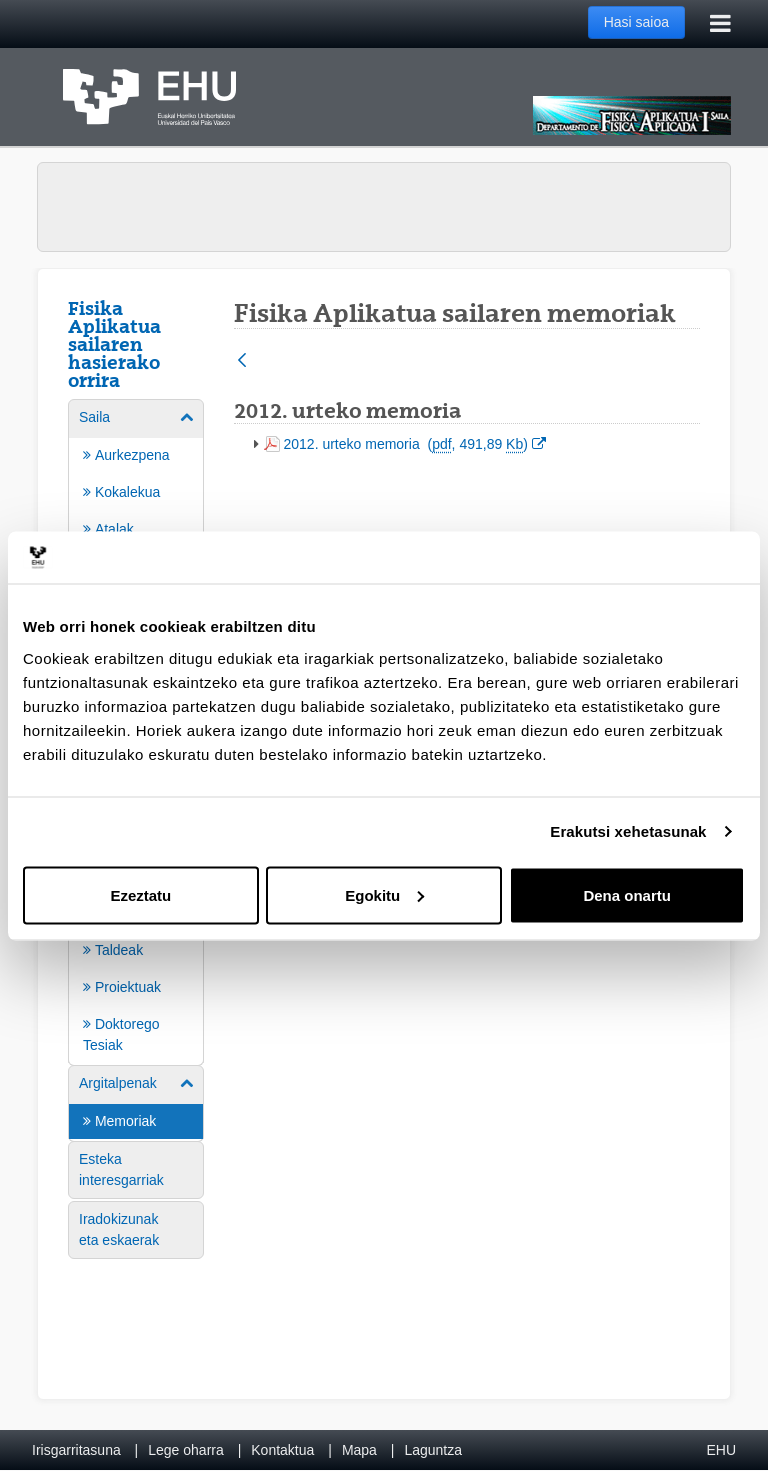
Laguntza (433, 1450)
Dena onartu (627, 894)
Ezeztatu (140, 894)
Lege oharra (186, 1450)
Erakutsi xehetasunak (628, 831)
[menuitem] (136, 978)
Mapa (359, 1450)
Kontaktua (282, 1450)
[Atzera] (242, 361)
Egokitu (384, 894)
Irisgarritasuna (76, 1450)
